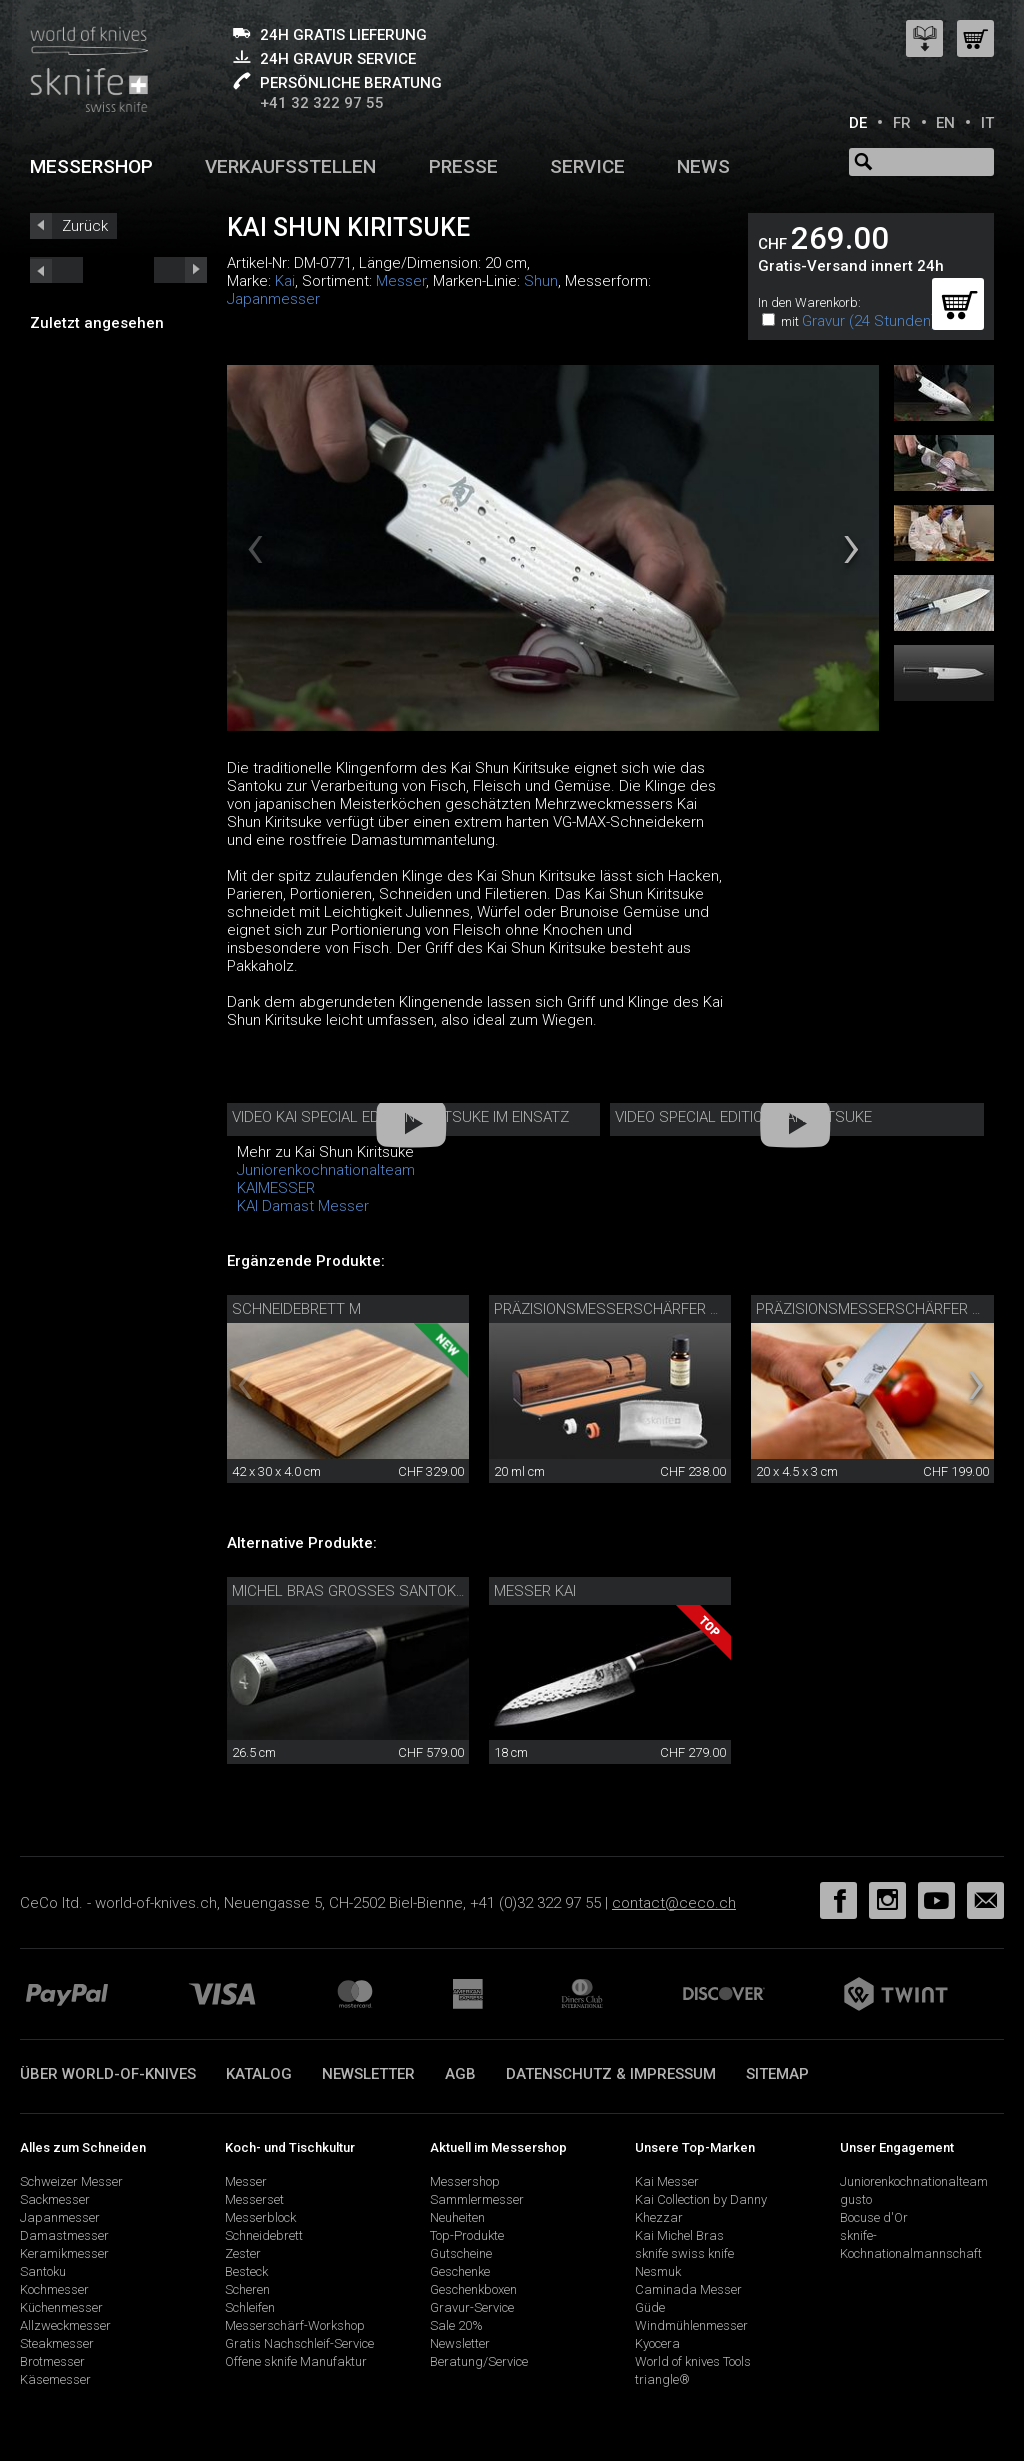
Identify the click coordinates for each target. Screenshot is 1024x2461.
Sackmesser (55, 2199)
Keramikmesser (64, 2253)
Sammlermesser (477, 2199)
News (703, 166)
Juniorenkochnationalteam (326, 1170)
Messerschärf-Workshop (295, 2325)
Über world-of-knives (108, 2074)
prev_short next (180, 270)
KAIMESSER (276, 1188)
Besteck (246, 2271)
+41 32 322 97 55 (322, 103)
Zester (243, 2253)
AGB (460, 2074)
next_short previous (56, 270)
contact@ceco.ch (674, 1903)
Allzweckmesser (65, 2325)
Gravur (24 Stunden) (869, 321)
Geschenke (460, 2271)
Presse (463, 166)
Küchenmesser (61, 2307)
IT (987, 123)
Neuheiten (457, 2217)
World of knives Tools (693, 2361)
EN (945, 123)
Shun (541, 281)
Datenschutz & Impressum (611, 2074)
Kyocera (657, 2343)
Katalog (259, 2074)
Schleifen (250, 2307)
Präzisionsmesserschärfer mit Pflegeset (655, 1309)
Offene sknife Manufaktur (296, 2361)
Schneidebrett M (296, 1309)
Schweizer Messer (71, 2181)
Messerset (254, 2199)
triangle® (662, 2379)
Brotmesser (52, 2361)
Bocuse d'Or (874, 2217)
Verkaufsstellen (290, 166)
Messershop (91, 166)
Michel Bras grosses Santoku (349, 1591)
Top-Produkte (467, 2235)
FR (902, 123)
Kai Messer (667, 2181)
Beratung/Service (479, 2361)
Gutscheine (461, 2253)
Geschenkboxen (473, 2289)
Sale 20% (456, 2325)
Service (587, 166)
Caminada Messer (688, 2289)
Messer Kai (535, 1591)
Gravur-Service (472, 2307)
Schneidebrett (264, 2235)
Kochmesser (54, 2289)
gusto (856, 2199)
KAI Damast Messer (303, 1206)
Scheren (247, 2289)
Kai (285, 281)
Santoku (43, 2271)
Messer (401, 281)
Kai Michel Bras (679, 2235)
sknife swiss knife (684, 2253)
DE (858, 123)
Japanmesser (273, 299)
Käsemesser (55, 2379)
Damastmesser (64, 2235)
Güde (650, 2307)
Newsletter (368, 2074)
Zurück (85, 226)
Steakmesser (57, 2343)
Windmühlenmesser (691, 2325)
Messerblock (260, 2217)
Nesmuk (658, 2271)
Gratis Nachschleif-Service (299, 2343)
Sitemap (777, 2074)
